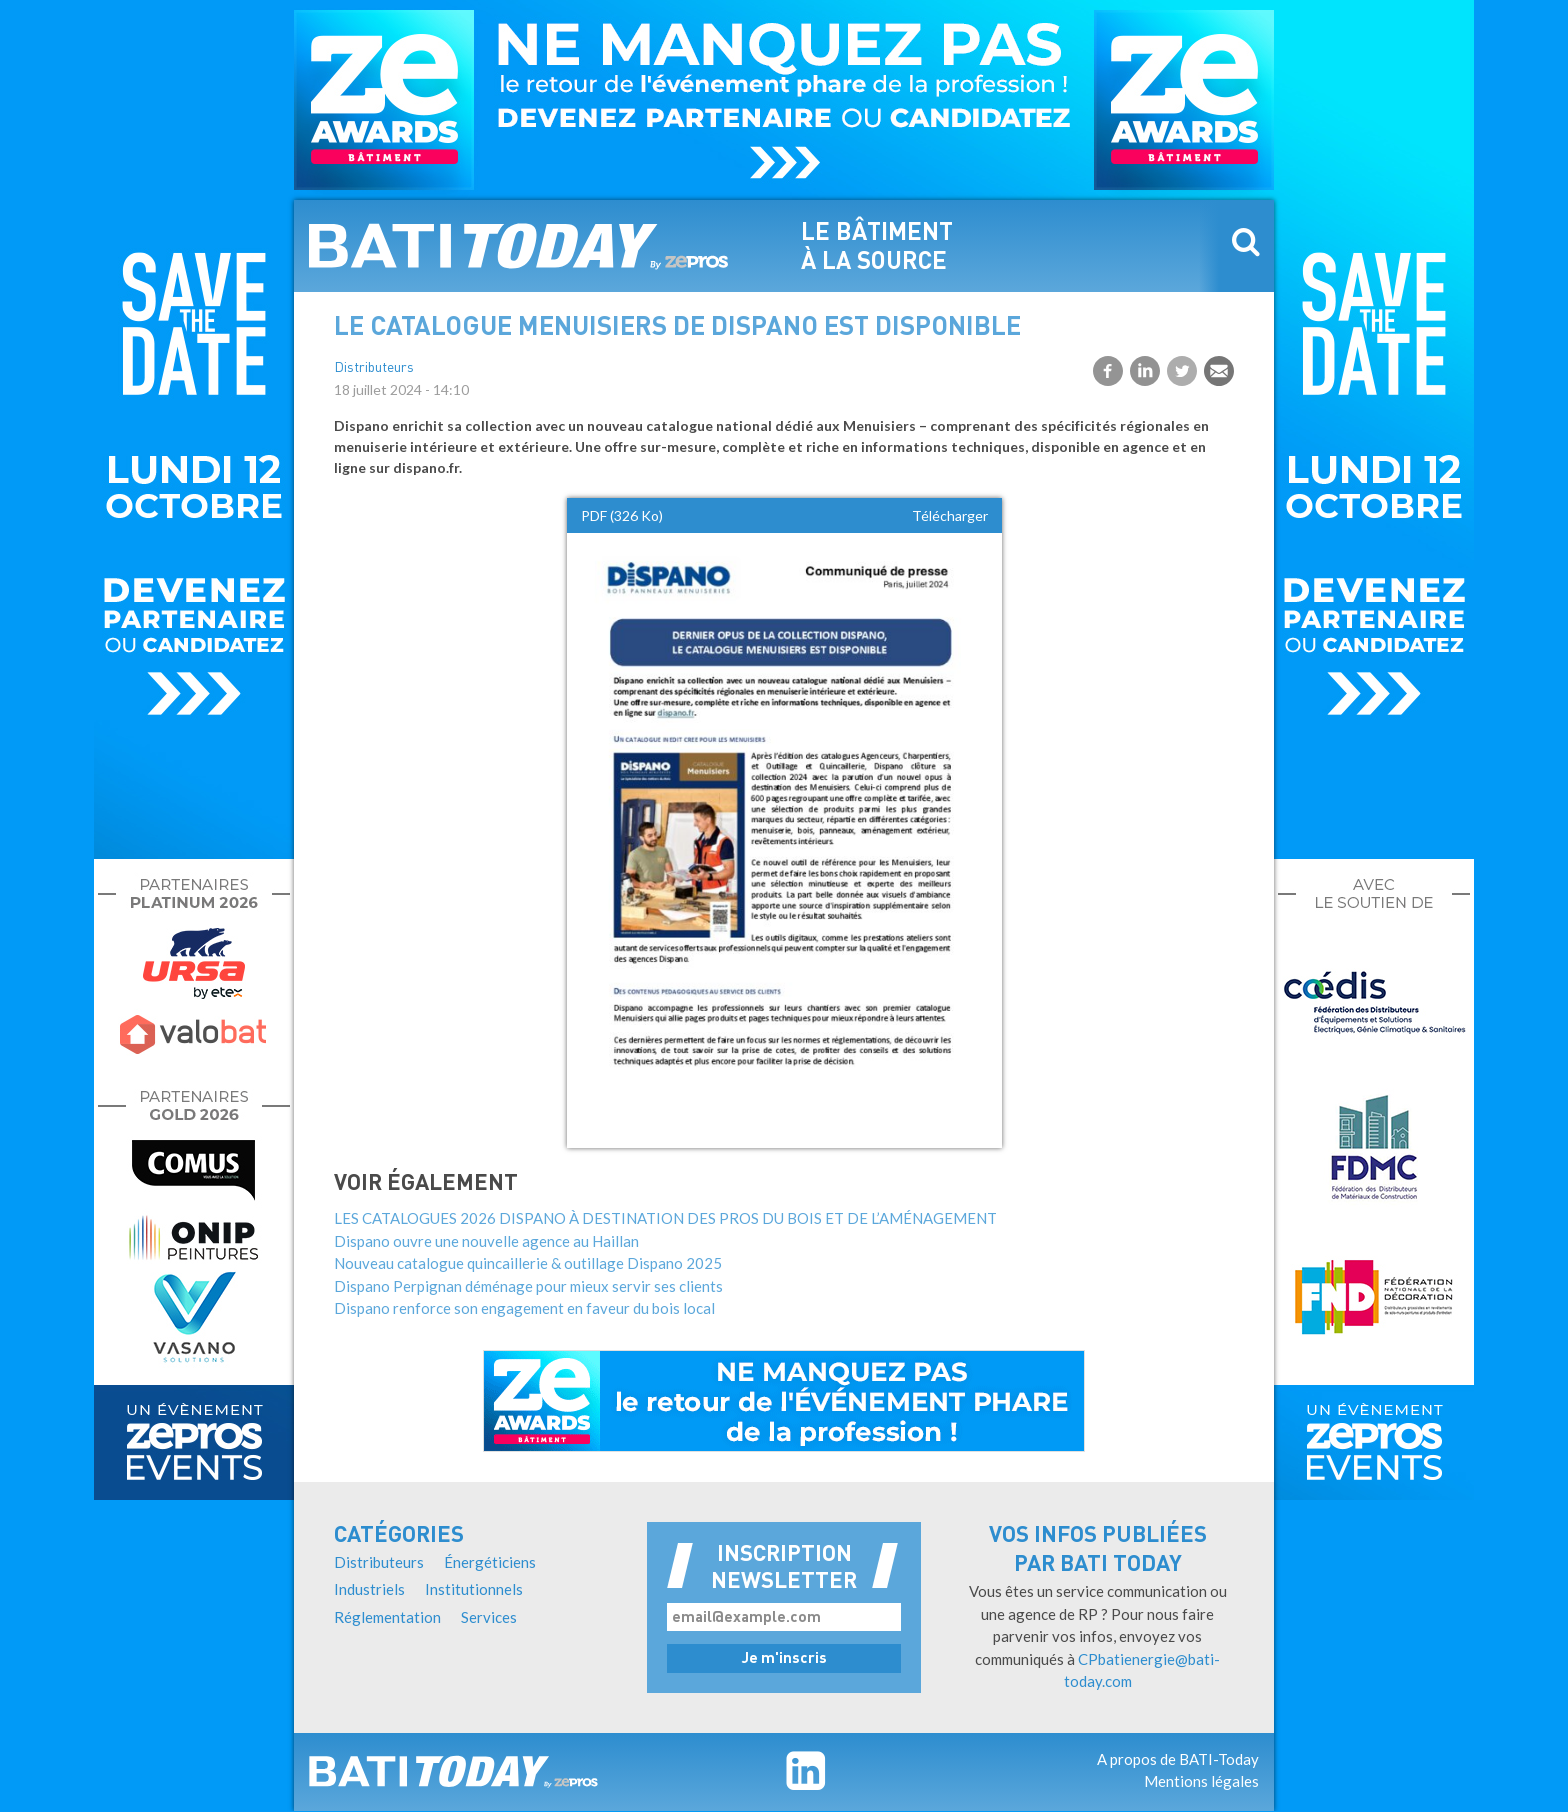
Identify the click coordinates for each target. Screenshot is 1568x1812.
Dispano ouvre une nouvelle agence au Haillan (486, 1241)
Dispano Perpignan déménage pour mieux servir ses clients (528, 1286)
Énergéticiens (490, 1562)
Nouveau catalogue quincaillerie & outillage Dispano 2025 (528, 1263)
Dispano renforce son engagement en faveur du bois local (524, 1308)
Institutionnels (474, 1589)
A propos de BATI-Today (1178, 1759)
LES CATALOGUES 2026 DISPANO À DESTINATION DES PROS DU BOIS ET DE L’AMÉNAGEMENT (665, 1218)
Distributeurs (374, 368)
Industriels (369, 1589)
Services (489, 1617)
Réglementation (387, 1617)
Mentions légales (1201, 1781)
